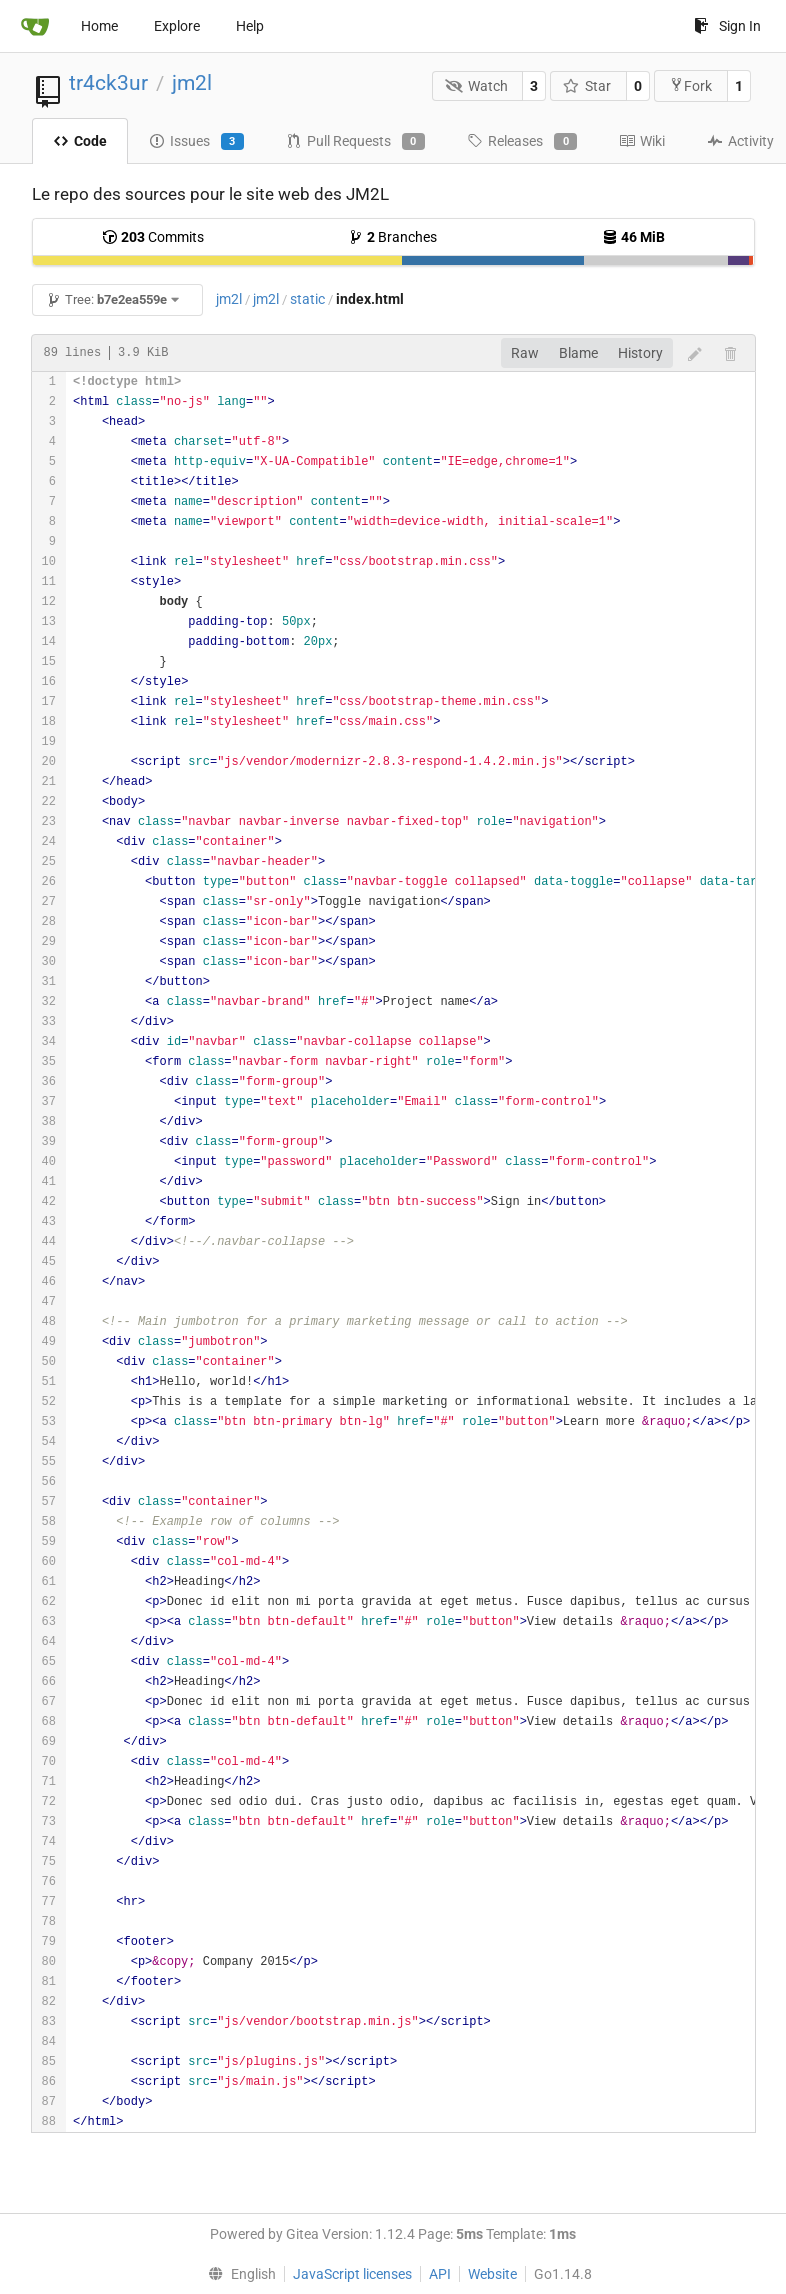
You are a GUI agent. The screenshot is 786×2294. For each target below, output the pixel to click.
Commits (153, 237)
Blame (578, 353)
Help (250, 26)
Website (492, 2274)
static (307, 299)
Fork (690, 85)
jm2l (192, 83)
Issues (196, 142)
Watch (476, 86)
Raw (525, 353)
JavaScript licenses (352, 2274)
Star (587, 86)
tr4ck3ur (108, 83)
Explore (177, 26)
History (640, 353)
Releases (522, 142)
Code (80, 141)
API (440, 2274)
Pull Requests (355, 142)
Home (99, 26)
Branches (392, 237)
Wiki (642, 141)
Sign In (727, 26)
